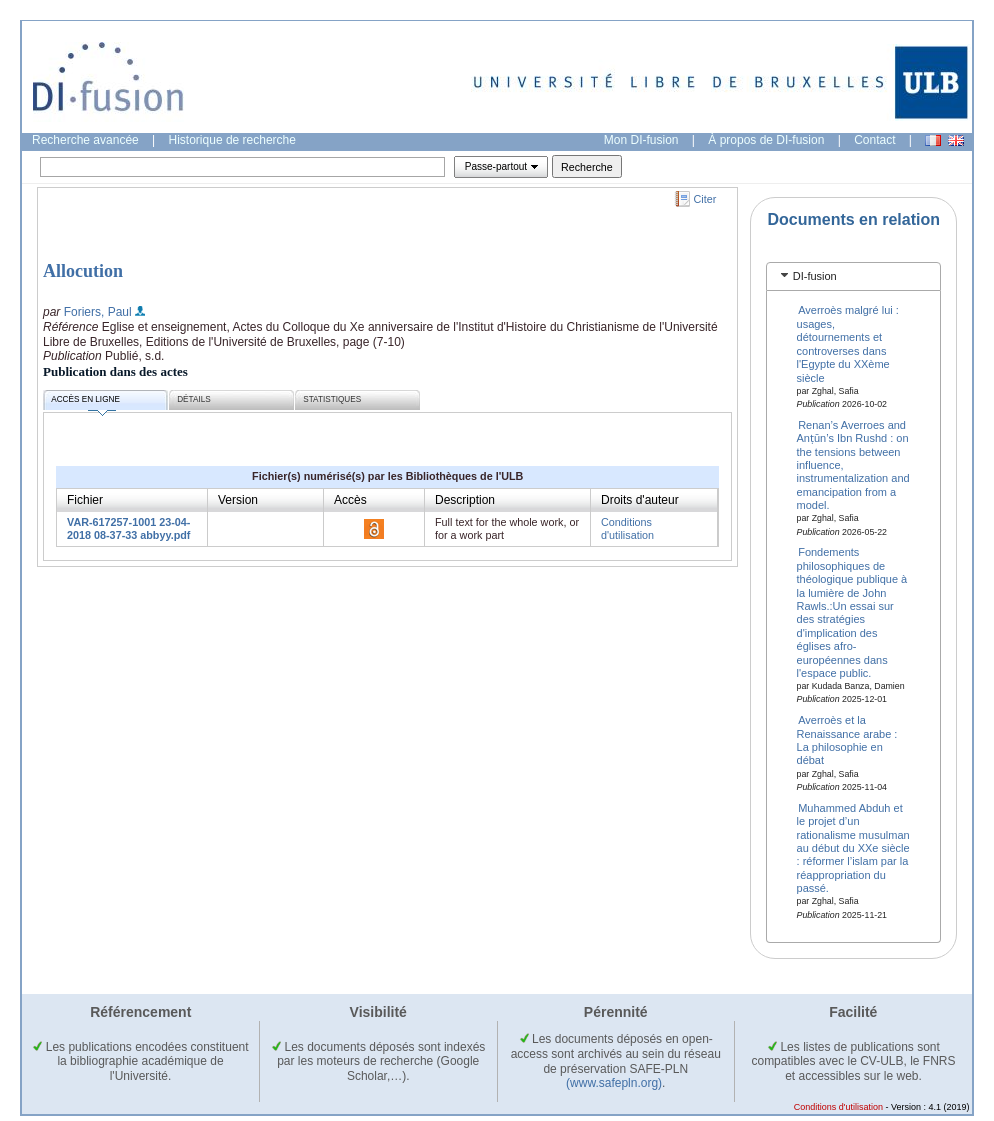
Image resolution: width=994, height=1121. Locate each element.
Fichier (85, 500)
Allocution (83, 271)
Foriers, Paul (98, 312)
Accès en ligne (85, 402)
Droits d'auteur (640, 500)
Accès (350, 500)
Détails (194, 399)
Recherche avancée (85, 140)
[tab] (853, 276)
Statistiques (332, 399)
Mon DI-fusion (641, 140)
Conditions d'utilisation (627, 528)
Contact (874, 140)
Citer (705, 199)
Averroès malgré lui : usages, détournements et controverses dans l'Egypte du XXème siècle (848, 343)
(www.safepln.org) (614, 1083)
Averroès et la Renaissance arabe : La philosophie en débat (847, 740)
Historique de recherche (232, 140)
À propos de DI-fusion (766, 140)
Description (465, 500)
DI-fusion (815, 276)
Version (238, 500)
